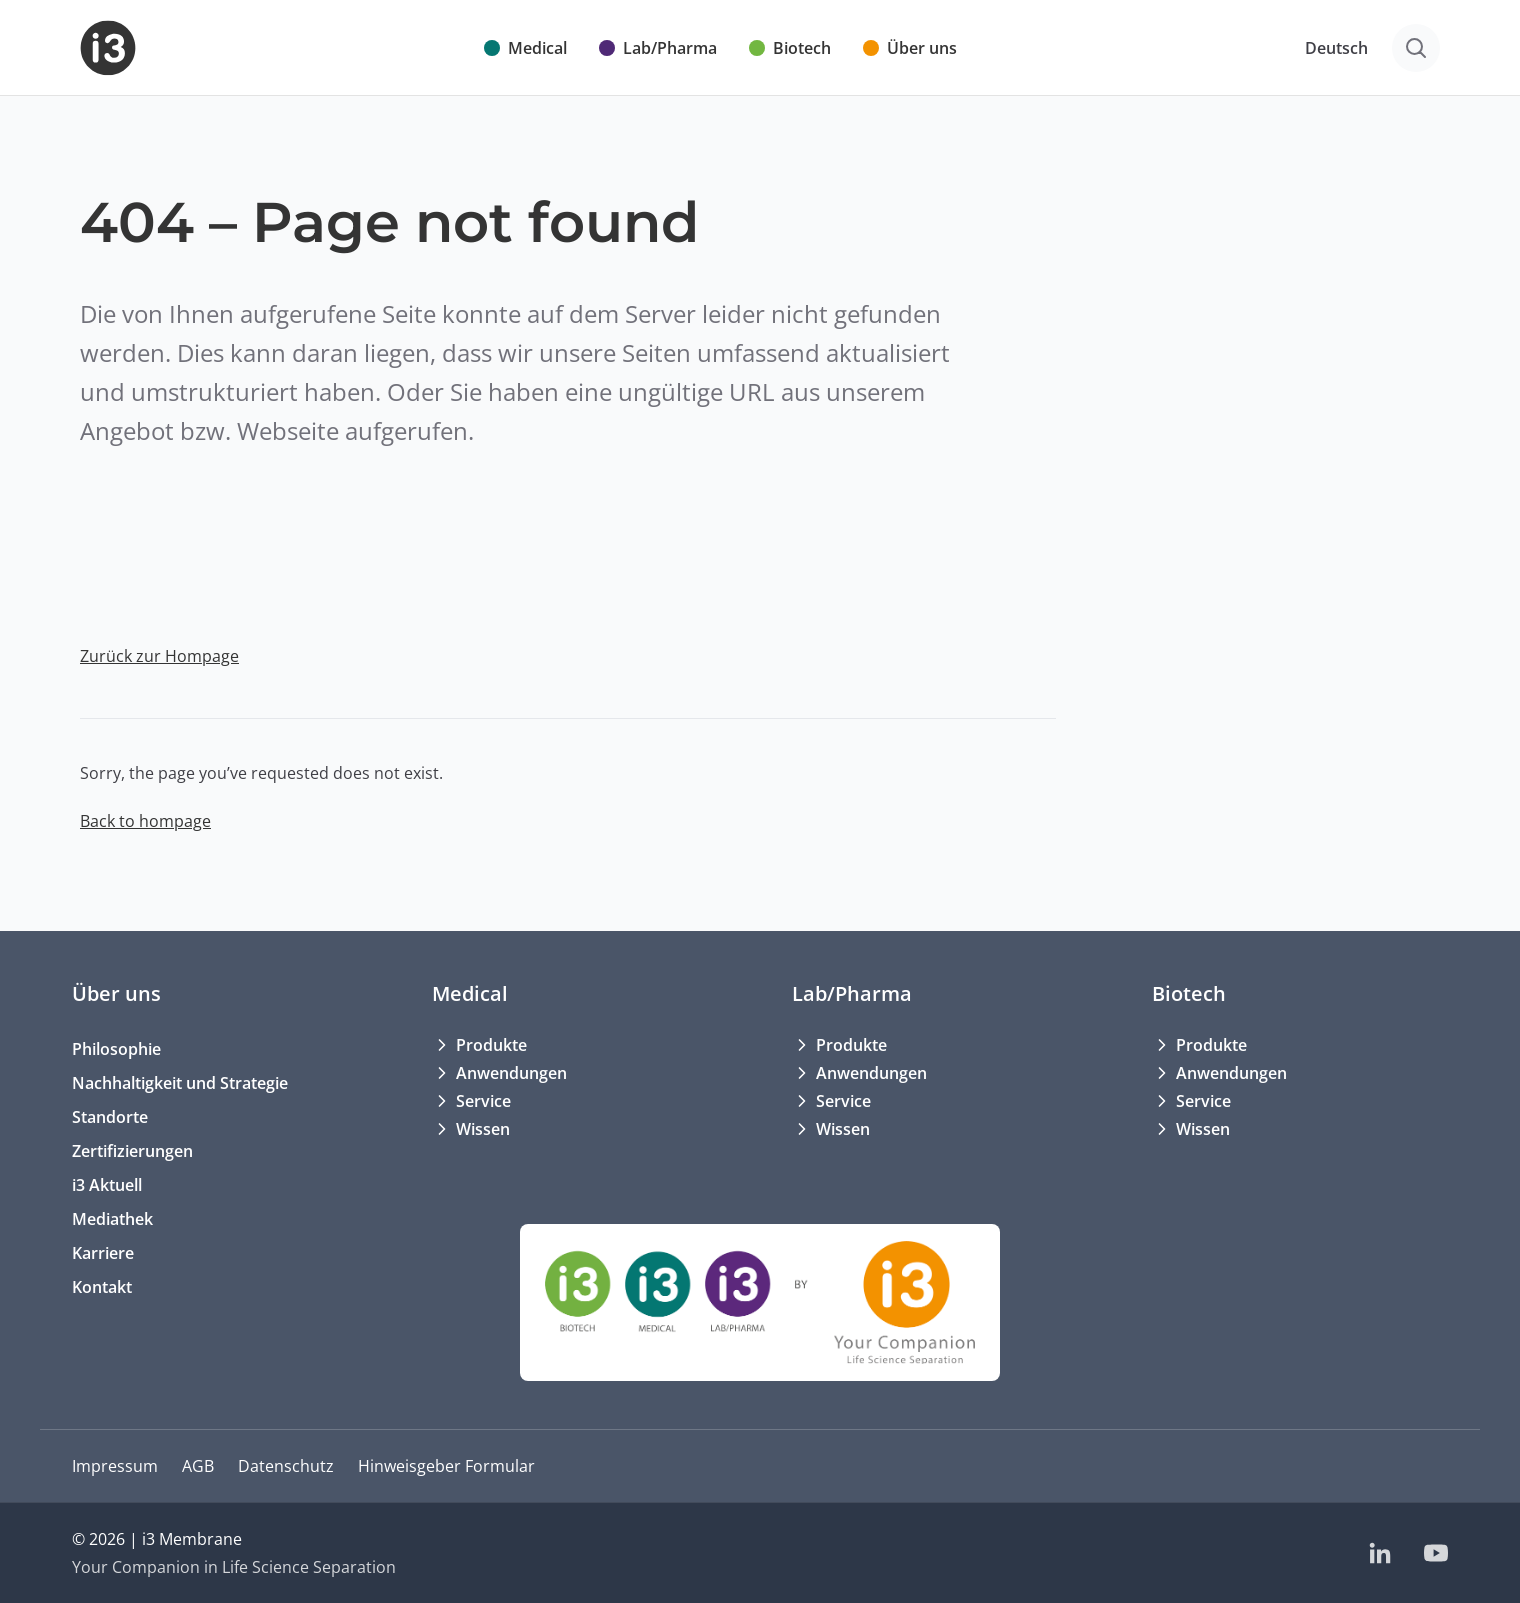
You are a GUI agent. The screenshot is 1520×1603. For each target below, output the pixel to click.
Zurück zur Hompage (159, 656)
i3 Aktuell (107, 1185)
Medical (470, 993)
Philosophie (116, 1049)
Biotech (1189, 993)
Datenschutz (286, 1466)
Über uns (116, 993)
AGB (198, 1466)
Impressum (115, 1466)
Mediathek (112, 1219)
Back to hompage (145, 821)
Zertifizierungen (132, 1151)
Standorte (110, 1117)
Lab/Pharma (852, 993)
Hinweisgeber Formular (446, 1466)
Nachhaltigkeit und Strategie (180, 1083)
